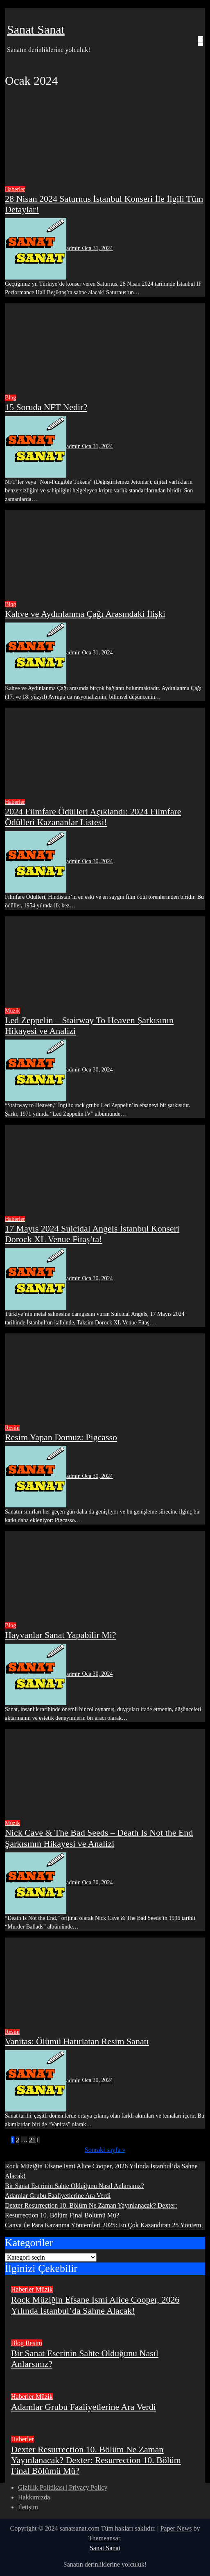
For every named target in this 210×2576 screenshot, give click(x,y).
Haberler (15, 189)
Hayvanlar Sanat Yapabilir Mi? (60, 1635)
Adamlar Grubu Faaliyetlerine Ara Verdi (58, 2195)
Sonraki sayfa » (105, 2149)
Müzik (12, 1011)
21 (32, 2139)
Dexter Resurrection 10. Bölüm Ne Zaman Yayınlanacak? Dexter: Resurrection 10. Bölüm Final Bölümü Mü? (96, 2460)
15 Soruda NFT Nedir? (46, 407)
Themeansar (104, 2538)
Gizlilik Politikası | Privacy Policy (62, 2487)
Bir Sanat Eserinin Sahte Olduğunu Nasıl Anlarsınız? (74, 2185)
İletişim (28, 2507)
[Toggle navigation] (11, 14)
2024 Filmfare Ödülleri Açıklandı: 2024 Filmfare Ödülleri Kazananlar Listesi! (93, 816)
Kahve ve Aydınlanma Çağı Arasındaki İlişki (85, 614)
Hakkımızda (34, 2497)
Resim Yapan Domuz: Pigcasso (61, 1437)
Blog (10, 398)
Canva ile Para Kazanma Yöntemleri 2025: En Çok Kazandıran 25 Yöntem (103, 2225)
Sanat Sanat (36, 29)
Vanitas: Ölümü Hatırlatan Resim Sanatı (77, 2041)
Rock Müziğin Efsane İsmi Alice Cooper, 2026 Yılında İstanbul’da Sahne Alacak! (95, 2304)
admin (43, 248)
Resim (12, 1428)
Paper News (176, 2528)
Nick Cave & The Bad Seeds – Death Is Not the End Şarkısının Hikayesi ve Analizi (99, 1837)
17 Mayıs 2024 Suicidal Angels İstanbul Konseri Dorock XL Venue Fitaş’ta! (92, 1233)
